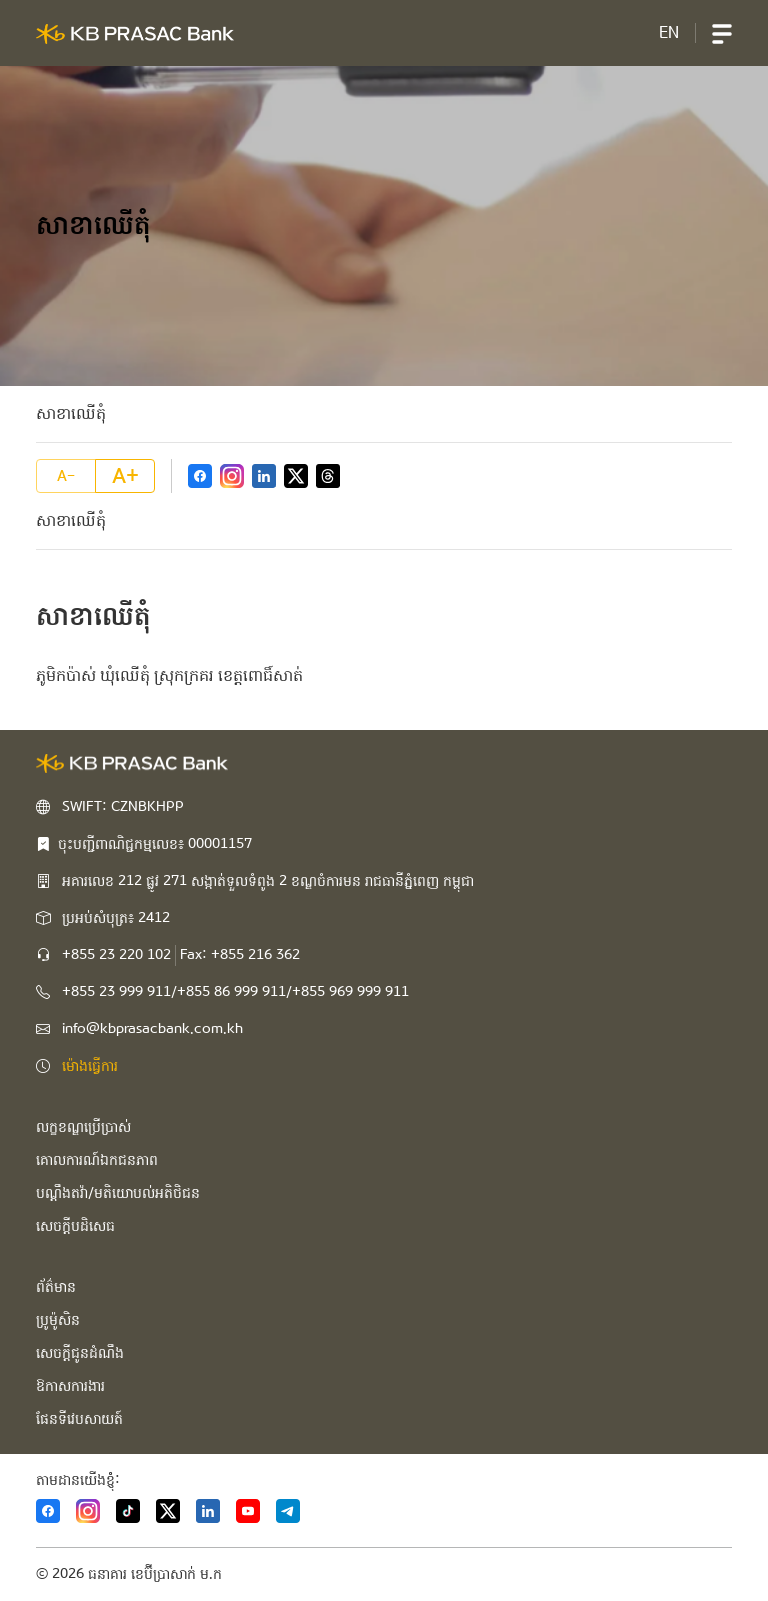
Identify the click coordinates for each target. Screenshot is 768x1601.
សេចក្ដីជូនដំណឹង (80, 1353)
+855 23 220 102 (116, 955)
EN (669, 32)
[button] (722, 33)
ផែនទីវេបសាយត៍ (79, 1419)
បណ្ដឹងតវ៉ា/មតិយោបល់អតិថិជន (118, 1193)
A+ (125, 476)
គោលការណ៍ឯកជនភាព (97, 1160)
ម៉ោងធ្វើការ (90, 1066)
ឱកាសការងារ (70, 1386)
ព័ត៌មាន (56, 1287)
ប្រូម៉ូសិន (58, 1320)
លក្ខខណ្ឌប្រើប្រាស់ (83, 1127)
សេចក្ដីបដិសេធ (75, 1226)
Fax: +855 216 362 (240, 955)
